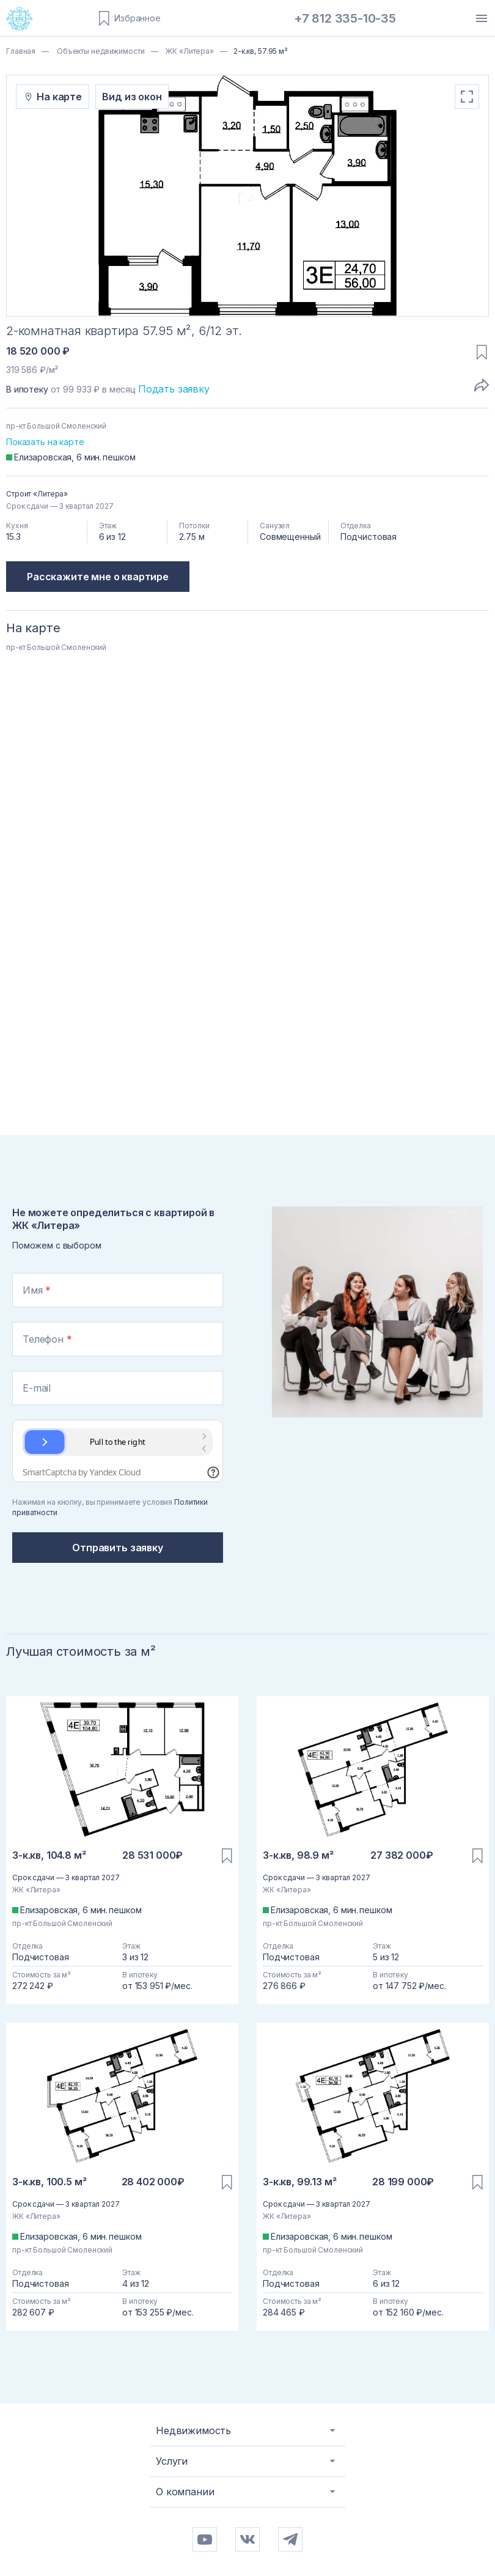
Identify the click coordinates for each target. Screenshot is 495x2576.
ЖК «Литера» (189, 51)
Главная (20, 51)
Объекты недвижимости (99, 51)
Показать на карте (45, 442)
